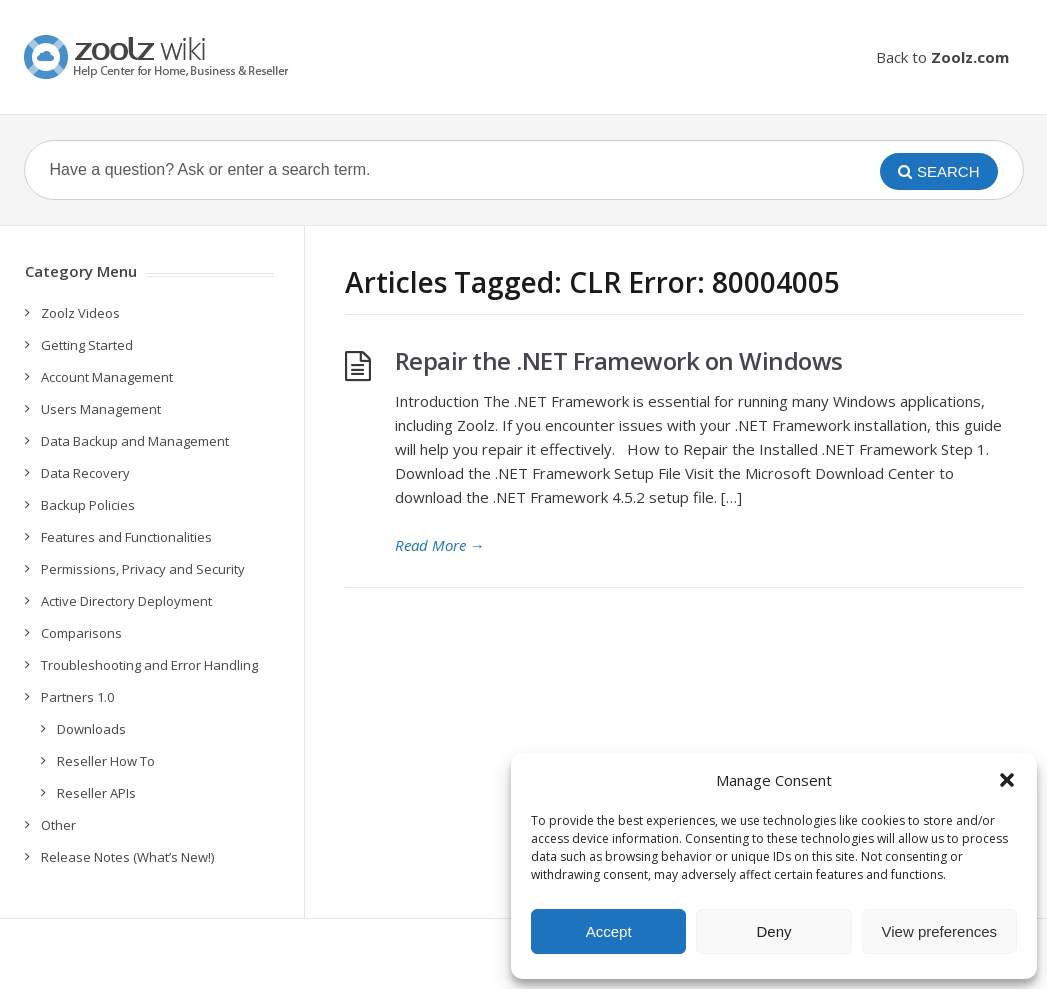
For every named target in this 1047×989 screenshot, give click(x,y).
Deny (773, 931)
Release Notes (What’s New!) (127, 857)
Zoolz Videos (80, 313)
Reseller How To (106, 761)
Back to (942, 57)
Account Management (107, 377)
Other (58, 825)
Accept (609, 931)
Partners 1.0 (77, 697)
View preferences (940, 931)
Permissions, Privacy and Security (143, 569)
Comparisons (81, 633)
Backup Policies (88, 505)
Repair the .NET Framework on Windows (619, 360)
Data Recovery (85, 473)
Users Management (101, 409)
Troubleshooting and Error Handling (149, 665)
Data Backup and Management (135, 441)
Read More (440, 545)
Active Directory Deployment (126, 601)
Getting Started (87, 345)
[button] (1007, 780)
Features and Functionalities (126, 537)
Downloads (91, 729)
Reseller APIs (96, 793)
